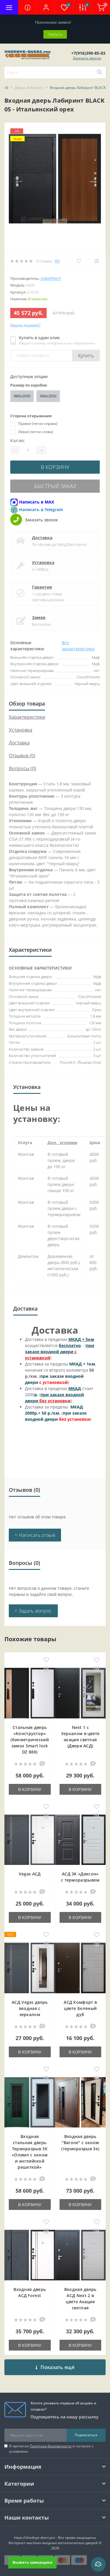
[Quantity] (28, 450)
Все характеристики (78, 645)
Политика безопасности (51, 2446)
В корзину (55, 466)
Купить (86, 355)
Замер (38, 617)
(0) (57, 261)
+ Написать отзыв (35, 1535)
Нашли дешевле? (25, 325)
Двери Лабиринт (29, 87)
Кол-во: (17, 440)
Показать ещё (55, 2367)
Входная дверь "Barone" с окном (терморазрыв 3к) (80, 2142)
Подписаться (86, 2434)
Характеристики (27, 717)
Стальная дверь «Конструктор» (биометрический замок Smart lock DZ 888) (30, 1740)
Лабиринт (50, 278)
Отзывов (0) (22, 755)
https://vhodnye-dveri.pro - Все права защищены (55, 2537)
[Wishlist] (79, 261)
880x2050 (22, 396)
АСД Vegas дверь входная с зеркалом (30, 2008)
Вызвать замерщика (32, 2562)
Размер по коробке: (29, 385)
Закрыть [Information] (55, 34)
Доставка (42, 537)
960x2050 (48, 396)
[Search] (99, 72)
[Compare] (97, 261)
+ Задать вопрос (33, 1611)
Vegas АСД (30, 1874)
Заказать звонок (87, 58)
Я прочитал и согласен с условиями (51, 2449)
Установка (43, 562)
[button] (46, 7)
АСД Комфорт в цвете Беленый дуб (80, 2008)
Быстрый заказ (55, 485)
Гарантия (42, 587)
